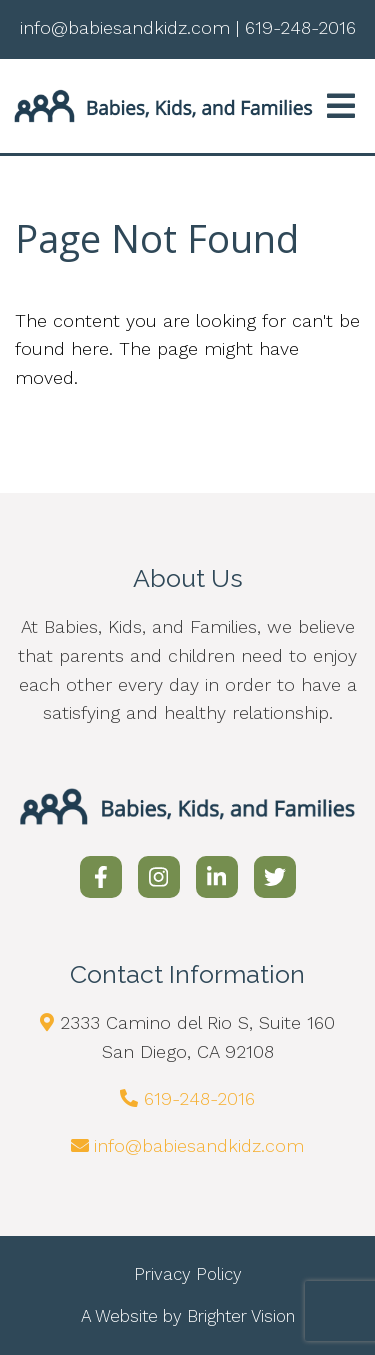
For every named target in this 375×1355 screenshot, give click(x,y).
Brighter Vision (241, 1316)
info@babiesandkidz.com (199, 1145)
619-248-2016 (199, 1098)
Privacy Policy (188, 1274)
